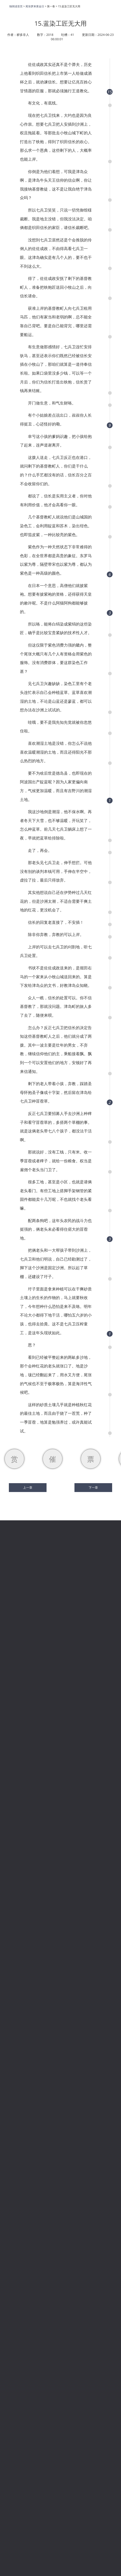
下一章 (93, 1487)
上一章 (27, 1487)
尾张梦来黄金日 (34, 6)
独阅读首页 (16, 6)
